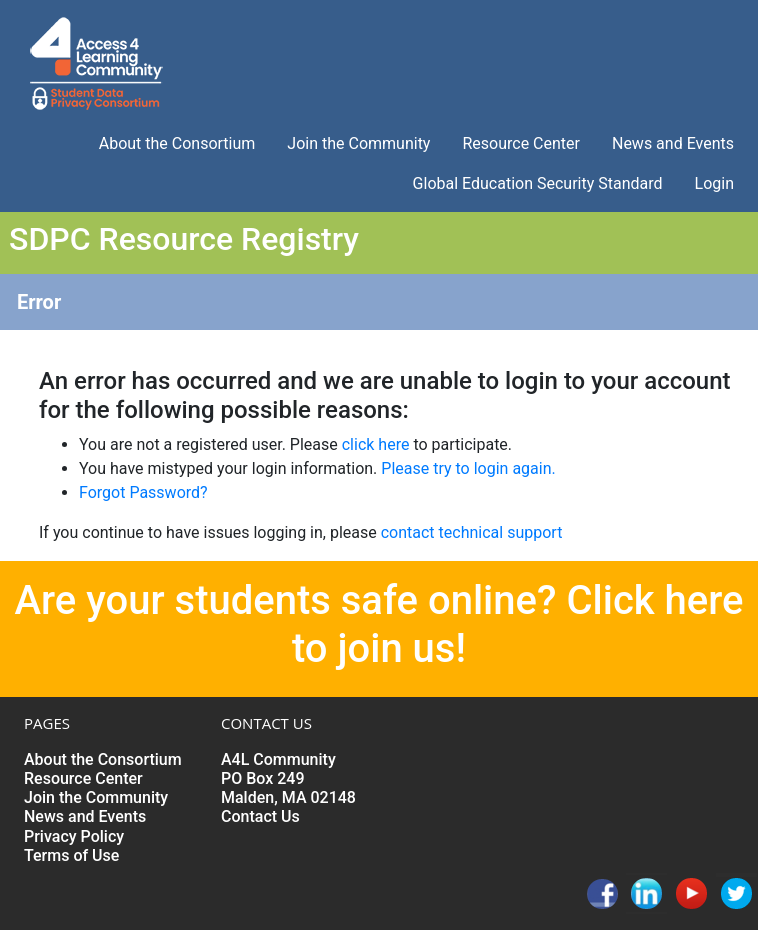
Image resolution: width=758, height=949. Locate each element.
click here (376, 444)
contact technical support (472, 532)
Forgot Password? (143, 492)
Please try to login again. (468, 468)
